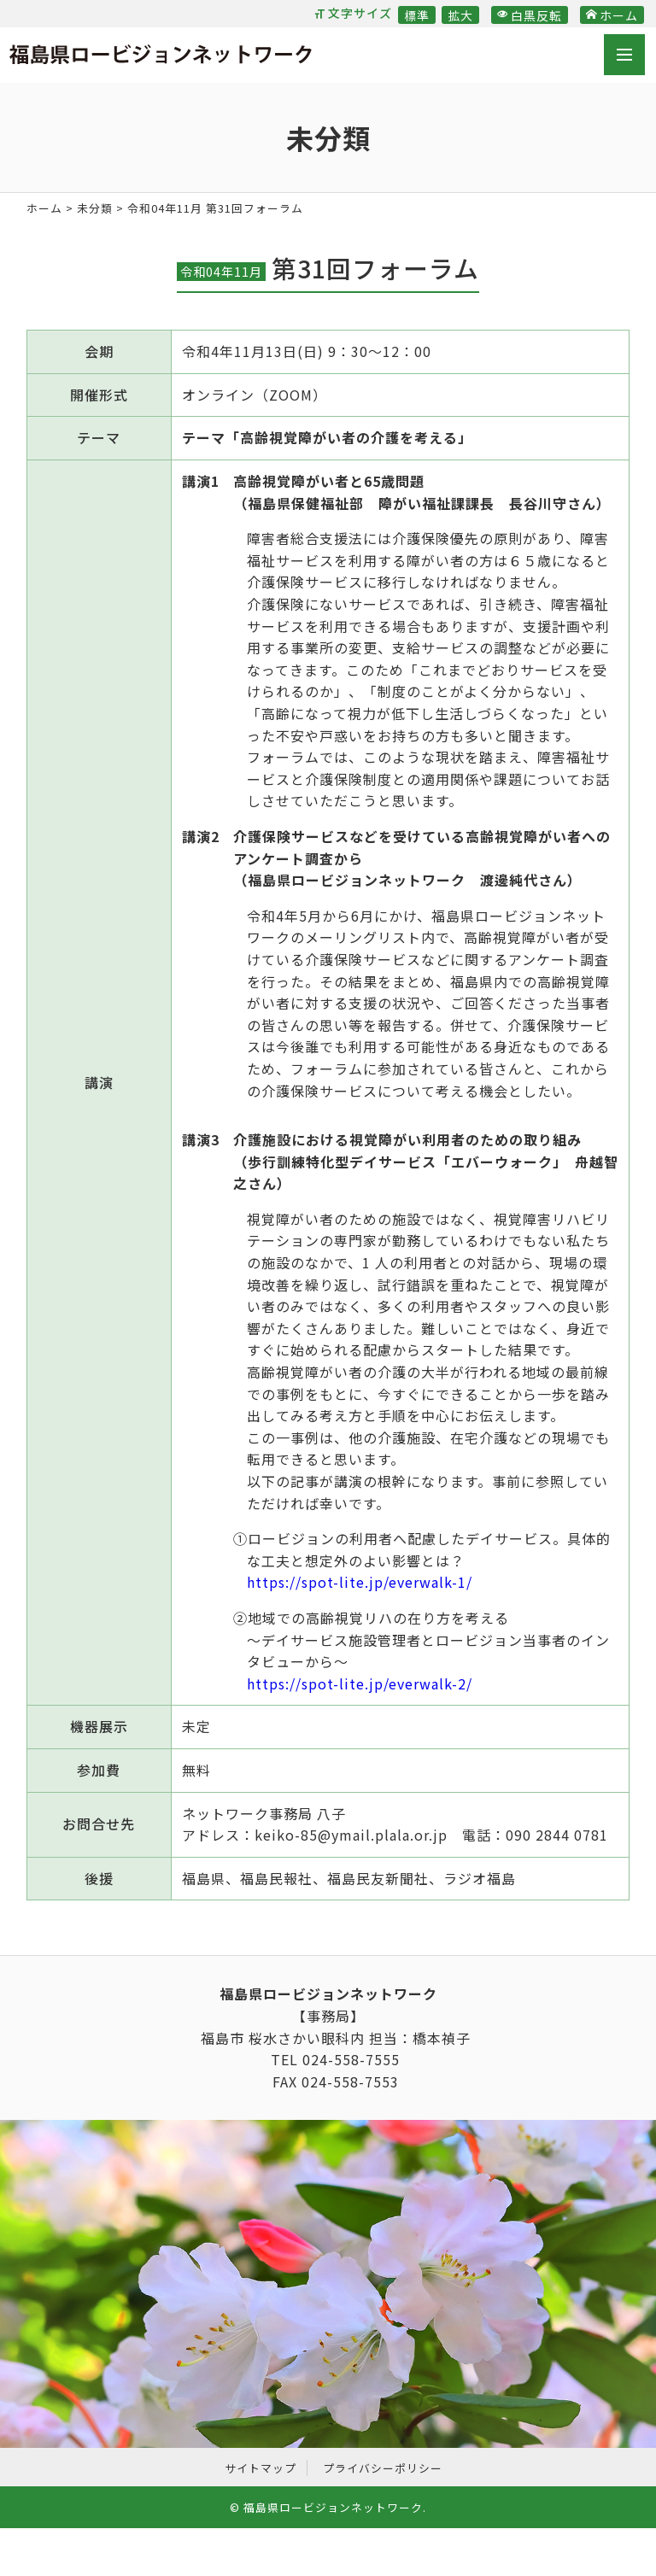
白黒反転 (529, 15)
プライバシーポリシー (382, 2468)
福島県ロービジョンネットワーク (160, 56)
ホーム (612, 15)
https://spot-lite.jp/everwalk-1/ (359, 1582)
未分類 (95, 208)
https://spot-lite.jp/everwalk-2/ (359, 1683)
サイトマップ (260, 2468)
